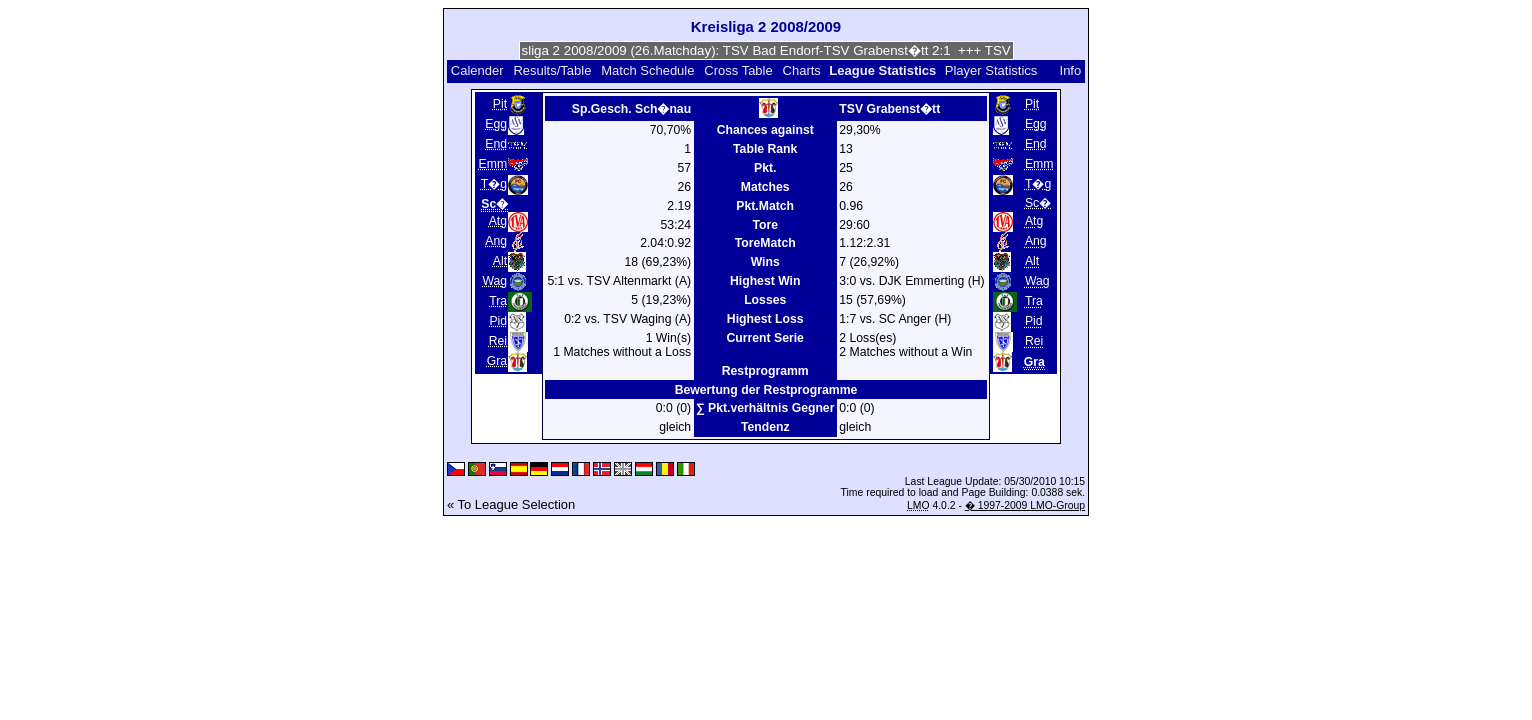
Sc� (1038, 203)
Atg (498, 221)
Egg (496, 124)
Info (1071, 70)
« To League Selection (511, 504)
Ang (496, 241)
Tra (498, 301)
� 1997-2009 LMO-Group (1025, 505)
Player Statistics (991, 70)
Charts (802, 70)
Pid (498, 321)
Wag (494, 281)
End (496, 144)
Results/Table (552, 70)
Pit (500, 104)
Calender (477, 70)
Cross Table (738, 70)
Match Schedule (647, 70)
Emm (493, 164)
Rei (498, 341)
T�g (494, 184)
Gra (497, 361)
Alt (500, 261)
